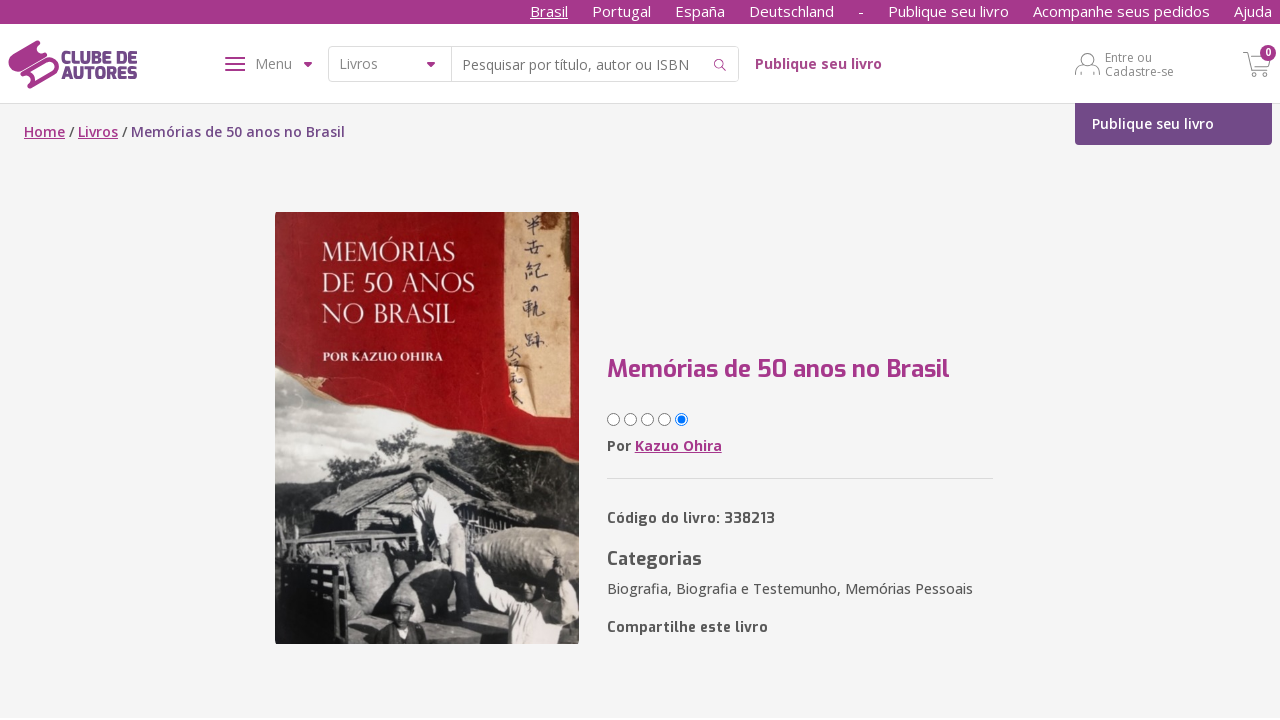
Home (44, 131)
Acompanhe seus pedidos (1121, 11)
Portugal (621, 11)
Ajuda (1253, 11)
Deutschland (791, 11)
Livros (98, 131)
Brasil (549, 11)
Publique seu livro (948, 11)
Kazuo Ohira (678, 445)
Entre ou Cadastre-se (1139, 64)
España (700, 11)
